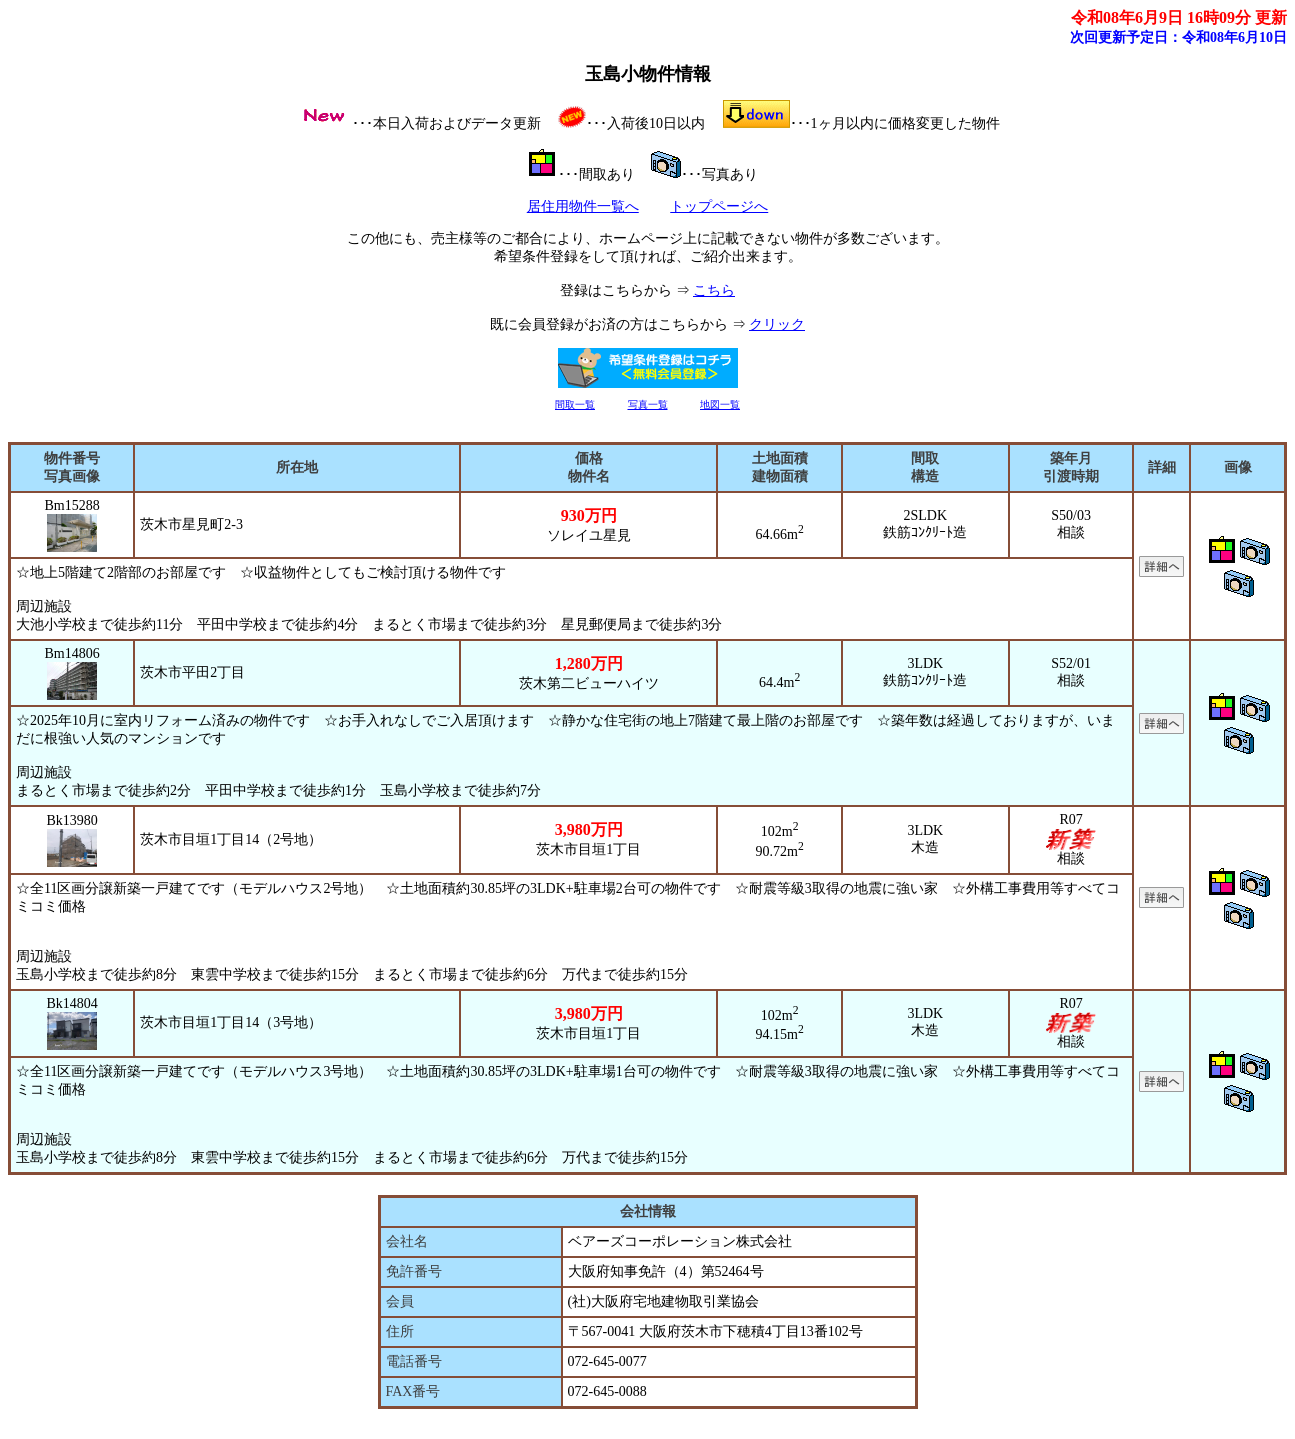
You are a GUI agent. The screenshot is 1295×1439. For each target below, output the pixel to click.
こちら (714, 290)
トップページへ (719, 206)
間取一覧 (575, 404)
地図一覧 (720, 404)
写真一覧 (648, 404)
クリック (777, 324)
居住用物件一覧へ (583, 206)
